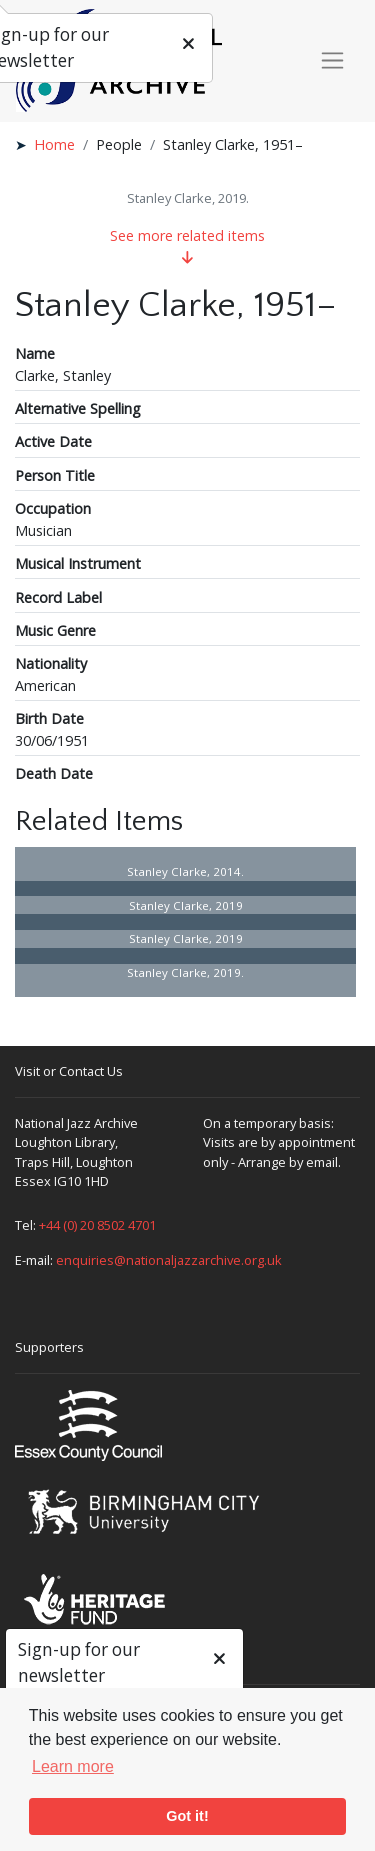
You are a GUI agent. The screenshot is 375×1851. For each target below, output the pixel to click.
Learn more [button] (73, 1766)
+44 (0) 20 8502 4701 (97, 1225)
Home (54, 144)
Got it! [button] (187, 1816)
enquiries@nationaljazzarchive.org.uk (169, 1260)
